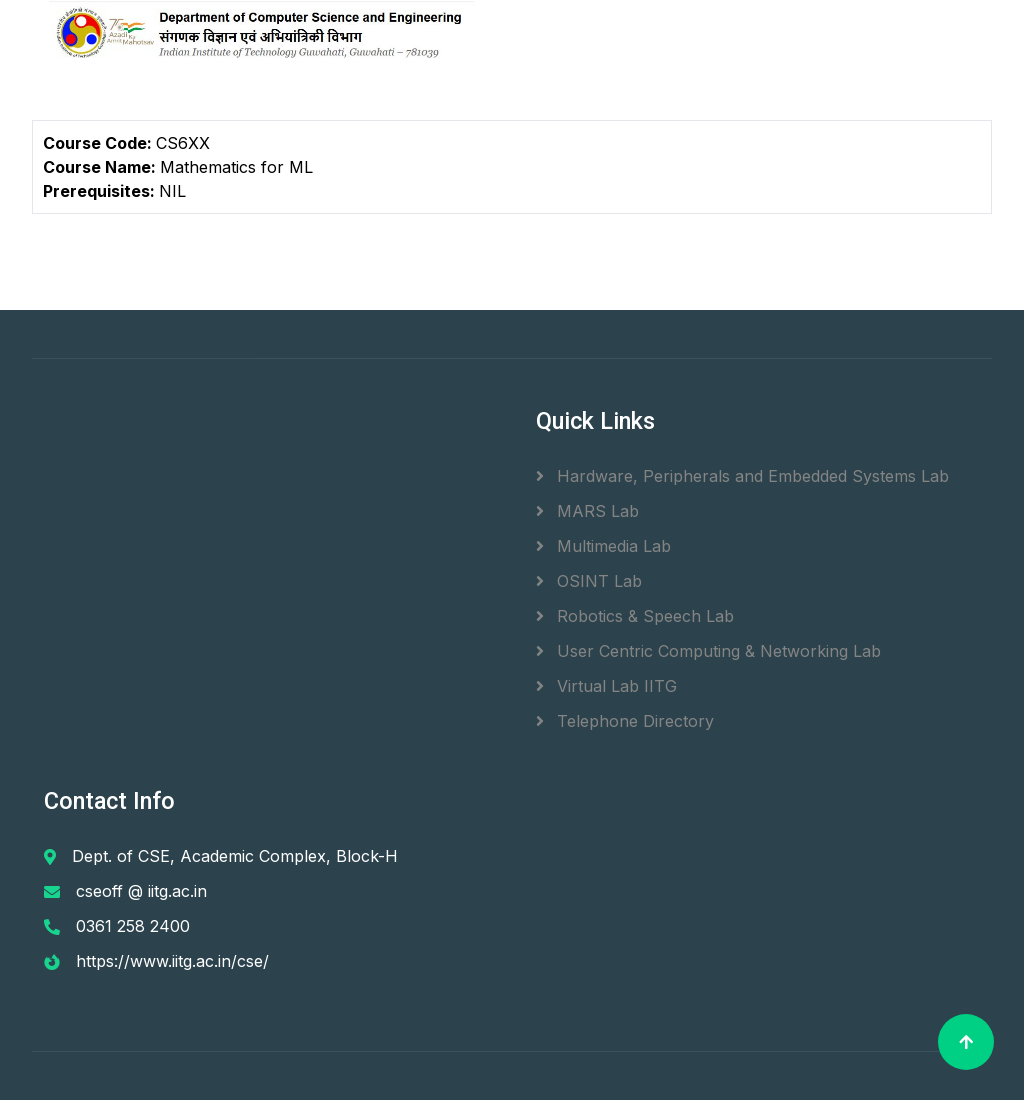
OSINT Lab (589, 581)
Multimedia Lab (603, 546)
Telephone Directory (625, 721)
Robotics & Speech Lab (635, 616)
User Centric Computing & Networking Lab (708, 651)
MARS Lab (587, 511)
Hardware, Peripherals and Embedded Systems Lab (742, 476)
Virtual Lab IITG (606, 686)
